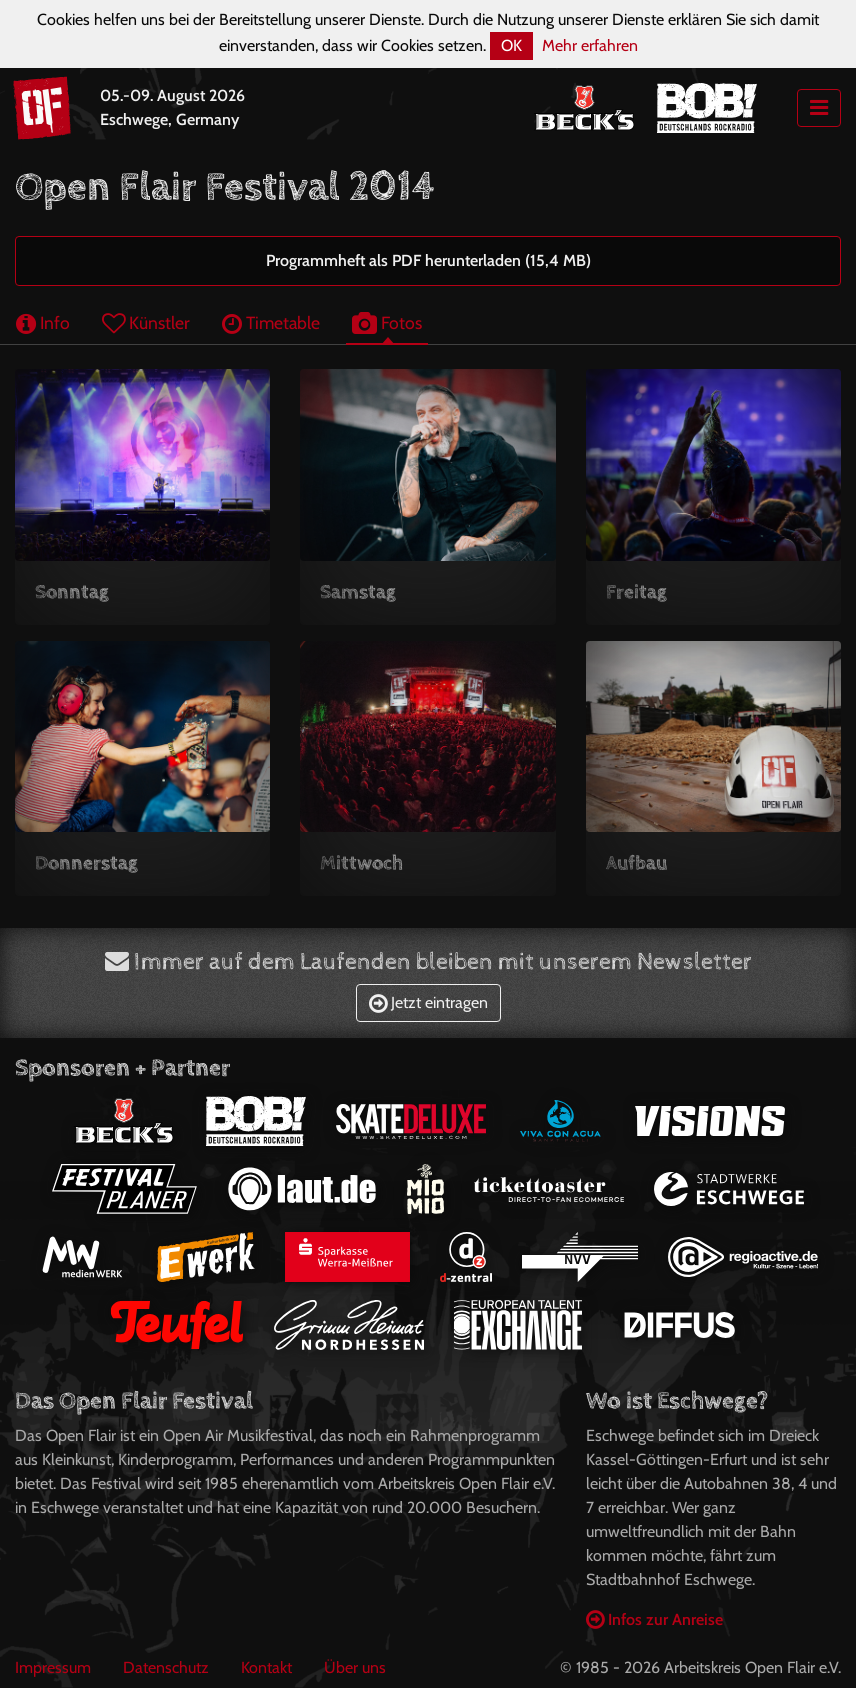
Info (43, 322)
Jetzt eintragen (428, 1002)
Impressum (53, 1667)
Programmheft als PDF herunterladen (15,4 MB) (428, 260)
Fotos (387, 322)
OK (511, 45)
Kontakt (266, 1667)
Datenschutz (166, 1667)
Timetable (271, 322)
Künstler (146, 322)
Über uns (355, 1667)
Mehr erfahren (590, 45)
